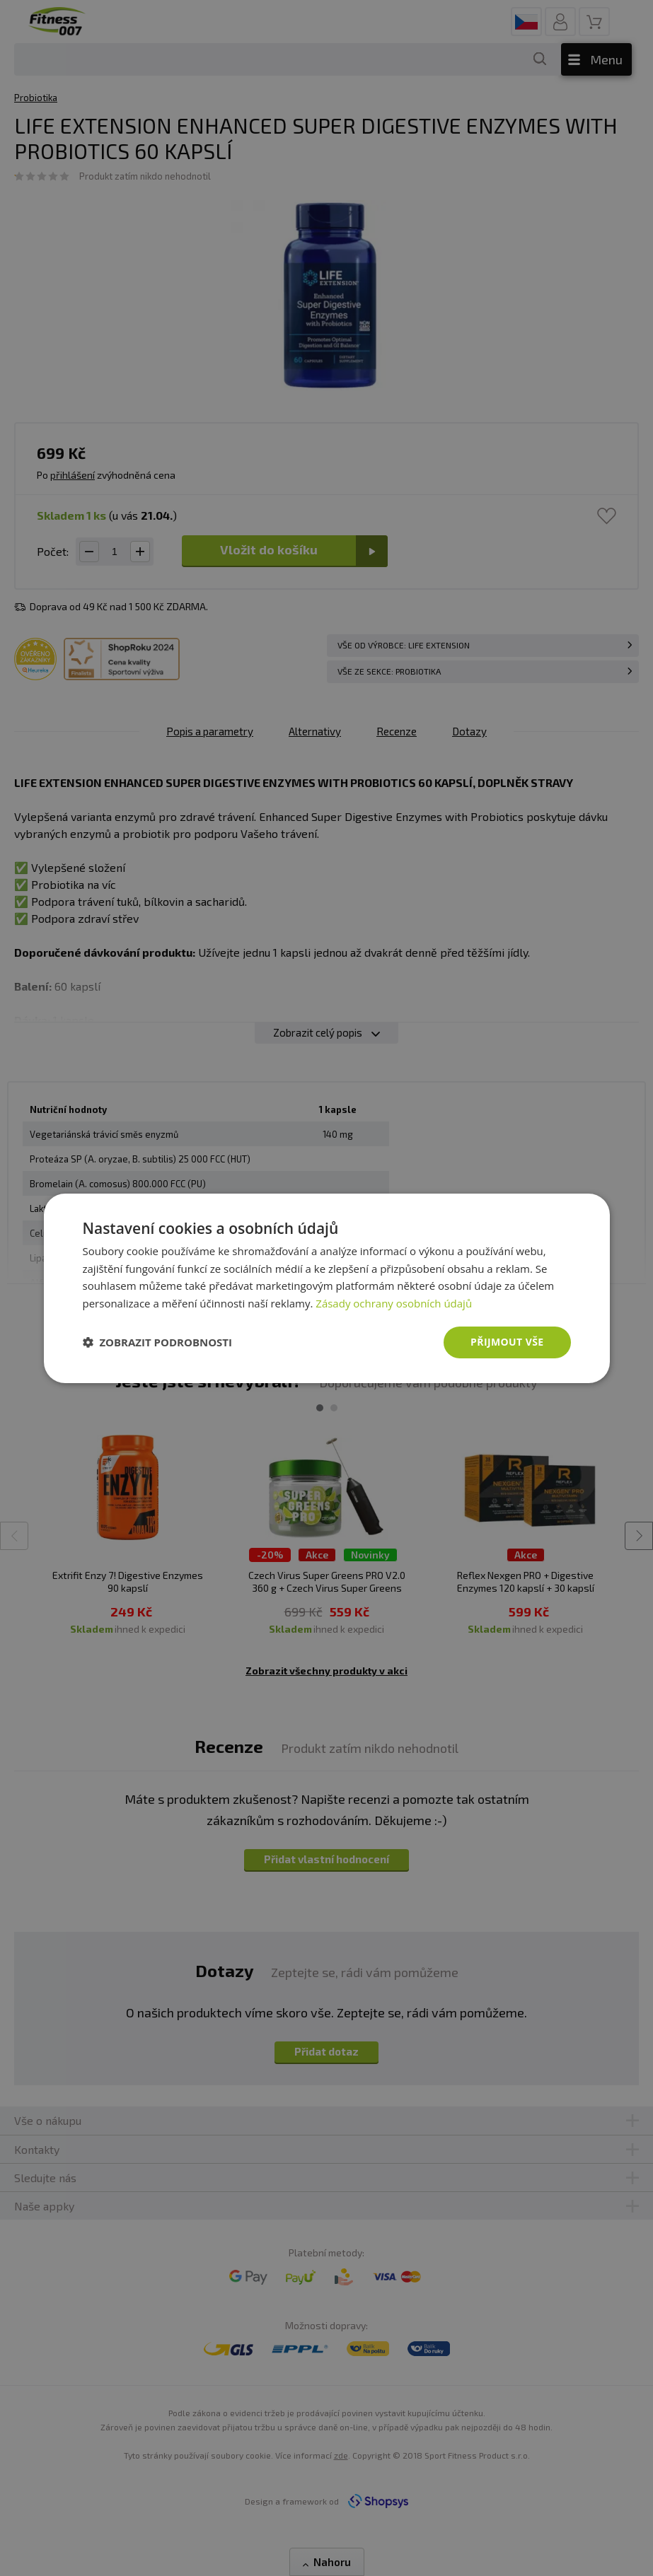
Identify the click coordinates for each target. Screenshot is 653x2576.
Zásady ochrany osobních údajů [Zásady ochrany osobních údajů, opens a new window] (394, 1303)
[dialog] (327, 1287)
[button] (158, 1342)
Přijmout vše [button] (506, 1341)
